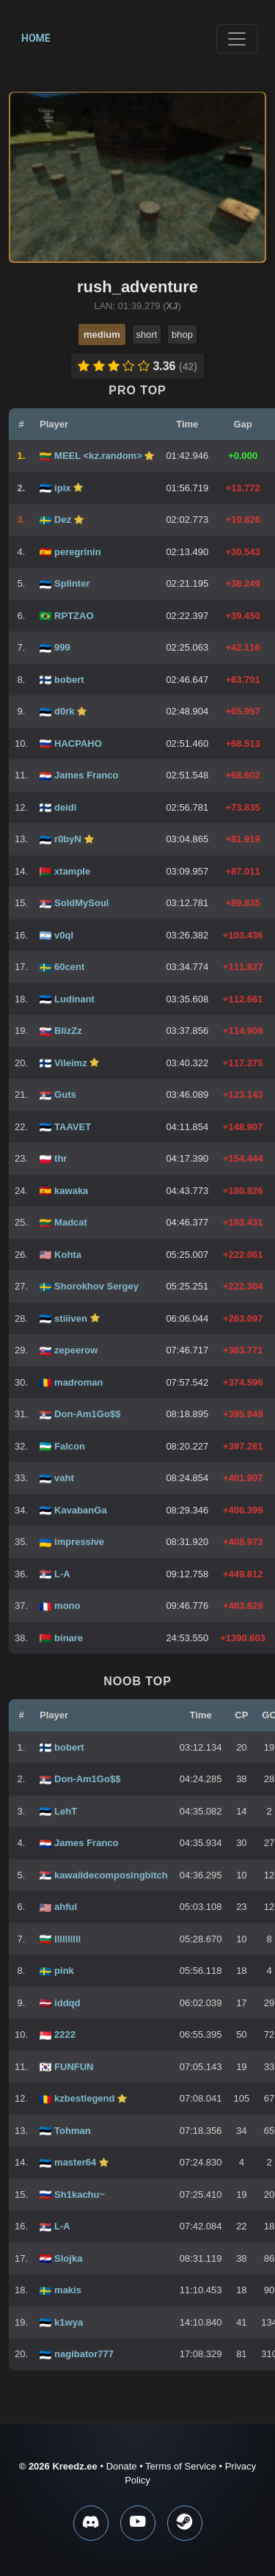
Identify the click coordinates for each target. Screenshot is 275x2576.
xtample (72, 871)
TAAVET (72, 1126)
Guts (65, 1094)
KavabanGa (80, 1510)
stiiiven (71, 1318)
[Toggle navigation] (236, 39)
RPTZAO (73, 615)
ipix (63, 487)
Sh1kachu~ (79, 2194)
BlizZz (68, 1030)
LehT (65, 1811)
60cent (69, 966)
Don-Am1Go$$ (87, 1413)
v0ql (63, 935)
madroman (78, 1382)
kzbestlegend (85, 2098)
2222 (65, 2034)
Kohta (67, 1254)
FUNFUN (73, 2066)
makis (67, 2289)
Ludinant (74, 999)
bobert (69, 679)
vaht (64, 1477)
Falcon (69, 1446)
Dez (64, 519)
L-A (62, 1574)
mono (67, 1605)
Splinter (71, 583)
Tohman (72, 2130)
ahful (65, 1906)
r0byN (69, 838)
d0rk (65, 711)
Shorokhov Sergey (96, 1286)
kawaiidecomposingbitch (111, 1875)
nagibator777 (84, 2353)
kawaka (71, 1190)
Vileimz (71, 1062)
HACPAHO (78, 743)
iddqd (67, 2002)
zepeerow (76, 1350)
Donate (121, 2466)
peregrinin (77, 551)
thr (60, 1158)
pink (64, 1970)
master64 (76, 2162)
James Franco (86, 775)
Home (36, 38)
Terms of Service (180, 2466)
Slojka (68, 2258)
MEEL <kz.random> (99, 455)
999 (62, 647)
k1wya (68, 2322)
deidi (65, 807)
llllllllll (67, 1938)
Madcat (70, 1222)
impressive (79, 1541)
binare (68, 1637)
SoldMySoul (81, 902)
